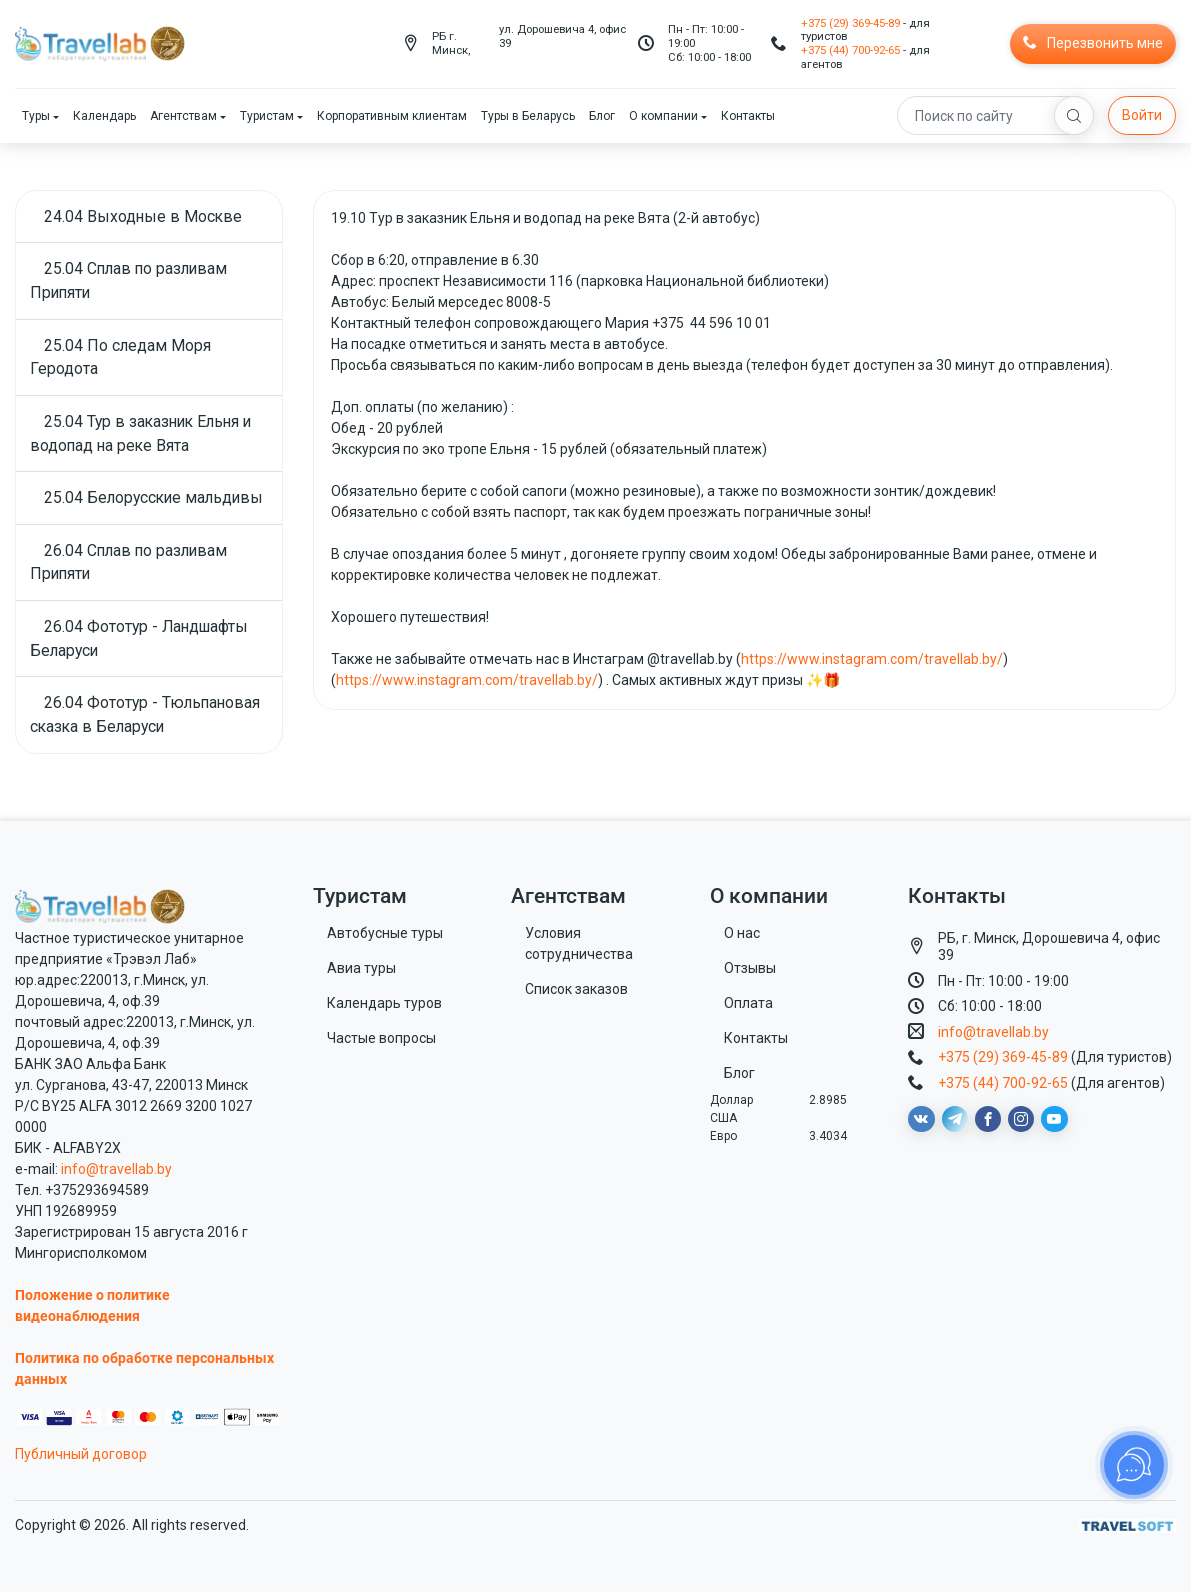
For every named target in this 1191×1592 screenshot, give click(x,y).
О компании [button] (663, 116)
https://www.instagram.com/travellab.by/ (872, 659)
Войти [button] (1142, 115)
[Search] (995, 115)
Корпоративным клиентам (392, 116)
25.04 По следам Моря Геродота (120, 357)
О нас (742, 933)
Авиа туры (361, 968)
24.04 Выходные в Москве (143, 216)
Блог (602, 116)
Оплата (748, 1003)
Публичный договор (81, 1454)
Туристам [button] (267, 116)
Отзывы (750, 968)
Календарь (104, 116)
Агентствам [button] (183, 116)
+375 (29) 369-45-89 (850, 23)
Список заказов (576, 989)
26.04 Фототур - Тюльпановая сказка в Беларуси (145, 714)
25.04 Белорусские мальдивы (153, 497)
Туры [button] (36, 116)
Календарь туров (384, 1003)
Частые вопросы (381, 1038)
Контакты (748, 116)
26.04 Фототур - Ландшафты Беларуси (139, 638)
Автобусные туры (385, 933)
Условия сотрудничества (579, 943)
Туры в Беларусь (528, 116)
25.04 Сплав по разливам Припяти (128, 280)
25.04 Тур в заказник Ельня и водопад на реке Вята (140, 433)
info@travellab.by (116, 1169)
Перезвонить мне (1093, 43)
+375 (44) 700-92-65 (850, 50)
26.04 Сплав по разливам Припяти (128, 562)
